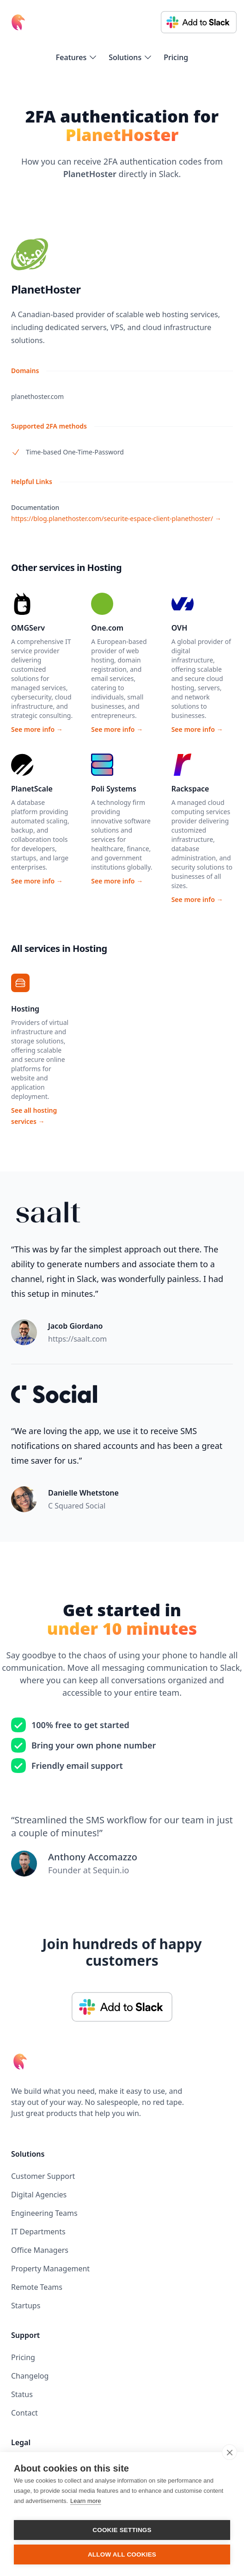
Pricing (176, 57)
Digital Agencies (39, 2195)
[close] (229, 2452)
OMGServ (28, 628)
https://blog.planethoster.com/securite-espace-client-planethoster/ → (116, 518)
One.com (107, 628)
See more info (37, 729)
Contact (24, 2413)
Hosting (25, 1009)
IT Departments (38, 2231)
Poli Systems (113, 789)
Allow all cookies (122, 2554)
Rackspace (190, 789)
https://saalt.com (77, 1339)
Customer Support (43, 2176)
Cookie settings (122, 2530)
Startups (25, 2305)
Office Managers (39, 2250)
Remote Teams (36, 2287)
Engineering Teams (44, 2213)
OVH (179, 628)
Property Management (50, 2268)
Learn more (85, 2500)
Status (22, 2394)
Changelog (30, 2376)
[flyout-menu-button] (77, 57)
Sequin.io (111, 1870)
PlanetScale (32, 789)
